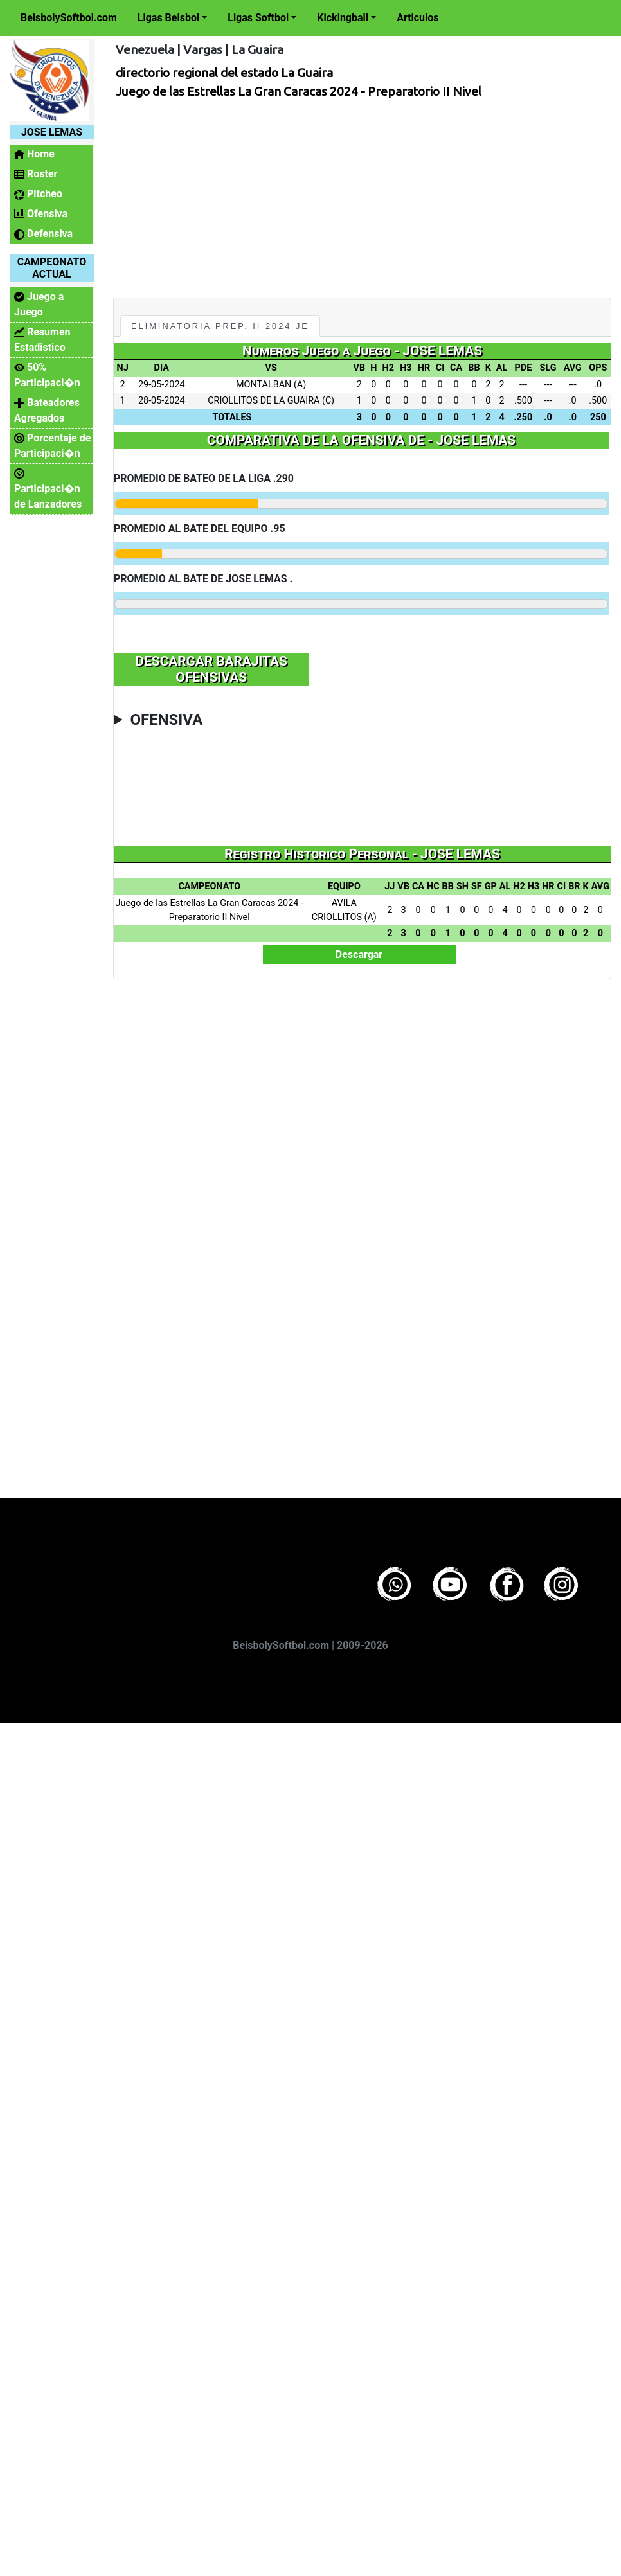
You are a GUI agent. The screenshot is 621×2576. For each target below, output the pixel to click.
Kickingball (342, 18)
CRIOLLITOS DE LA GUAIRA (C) (271, 400)
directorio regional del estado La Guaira (224, 73)
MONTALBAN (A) (271, 384)
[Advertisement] (340, 195)
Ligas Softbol (258, 18)
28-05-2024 (161, 400)
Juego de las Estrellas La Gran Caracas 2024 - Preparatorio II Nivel (299, 91)
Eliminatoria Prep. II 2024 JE (220, 326)
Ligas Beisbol (168, 18)
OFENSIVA (166, 720)
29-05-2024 (161, 384)
